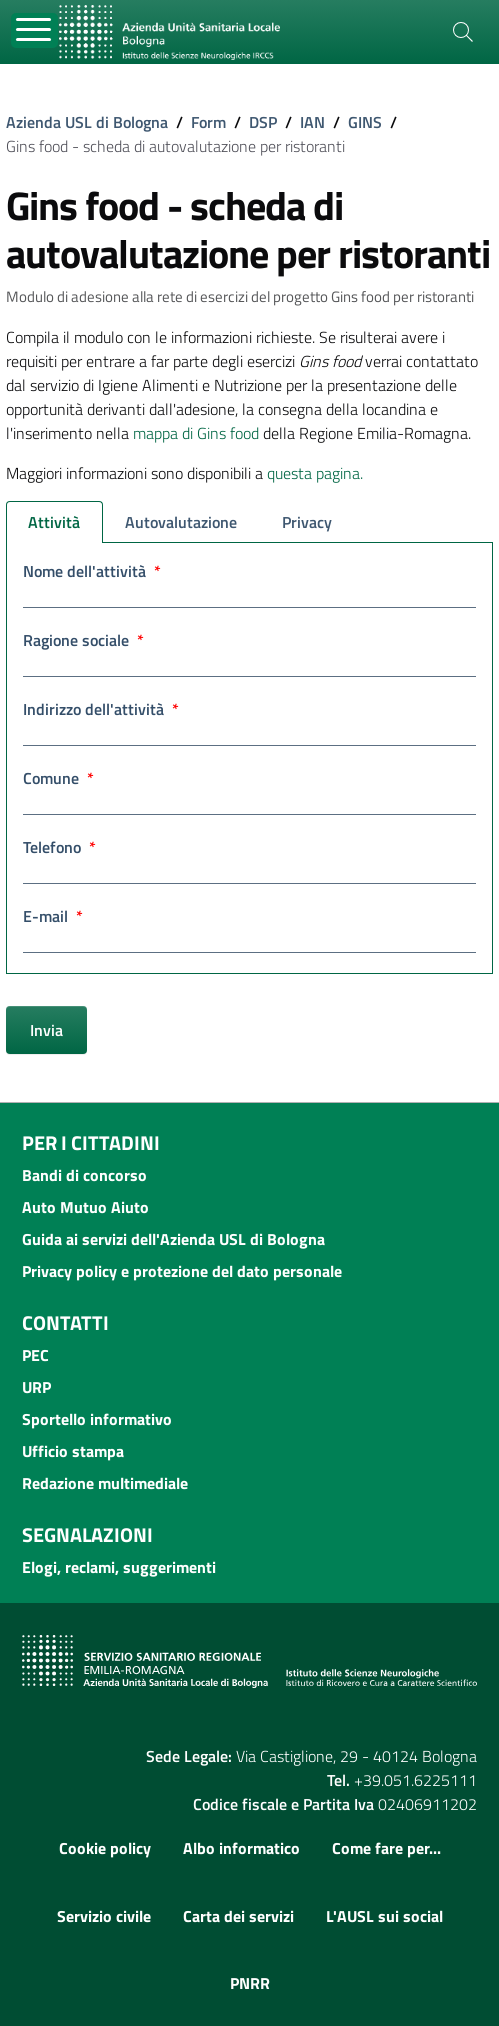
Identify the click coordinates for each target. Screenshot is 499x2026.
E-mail (53, 916)
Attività (54, 522)
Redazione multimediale (105, 1483)
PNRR (250, 1983)
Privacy (307, 522)
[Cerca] (463, 32)
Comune (58, 778)
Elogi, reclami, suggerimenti (119, 1567)
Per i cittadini (91, 1142)
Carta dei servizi (238, 1916)
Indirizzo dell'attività (101, 709)
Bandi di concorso (84, 1175)
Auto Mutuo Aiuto (85, 1207)
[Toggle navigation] (34, 30)
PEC (35, 1355)
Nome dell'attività (92, 571)
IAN (312, 122)
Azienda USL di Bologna (87, 122)
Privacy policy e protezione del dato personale (182, 1271)
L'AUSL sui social (384, 1916)
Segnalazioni (87, 1534)
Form (208, 122)
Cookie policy (105, 1848)
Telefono (59, 847)
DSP (263, 122)
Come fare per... (386, 1848)
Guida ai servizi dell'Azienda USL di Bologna (173, 1239)
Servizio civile (104, 1916)
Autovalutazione (181, 522)
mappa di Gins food (196, 433)
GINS (365, 122)
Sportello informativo (97, 1419)
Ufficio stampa (73, 1451)
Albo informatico (241, 1848)
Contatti (65, 1322)
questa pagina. (315, 473)
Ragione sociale (83, 640)
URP (36, 1387)
